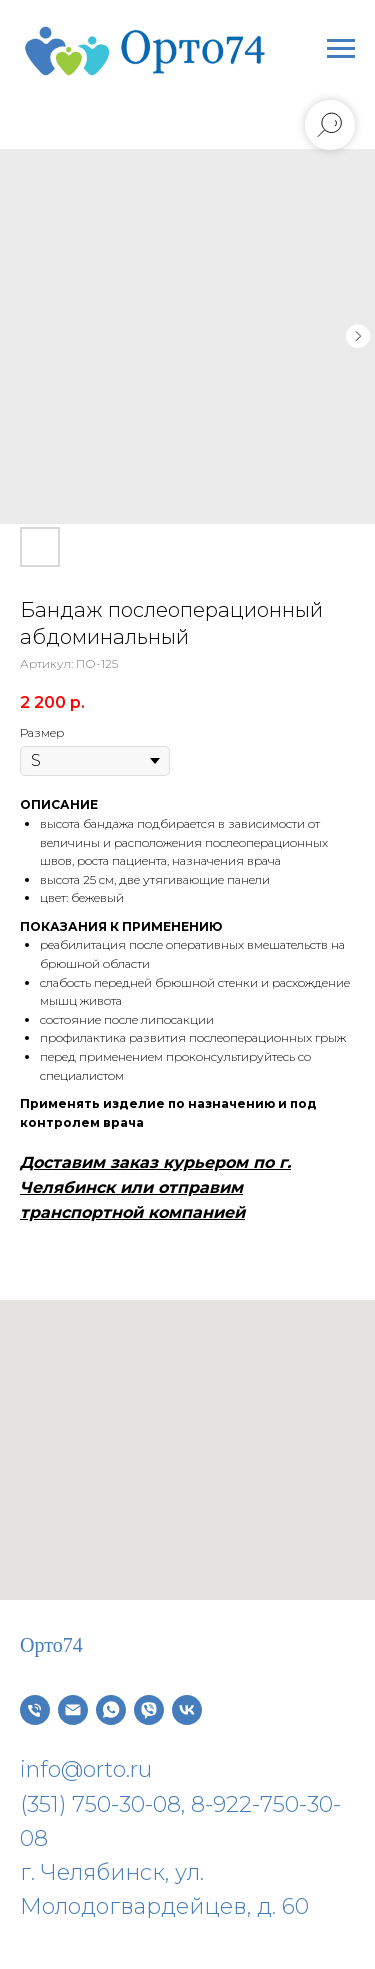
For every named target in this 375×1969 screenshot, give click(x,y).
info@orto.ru (86, 1769)
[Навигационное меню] (341, 49)
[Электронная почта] (73, 1710)
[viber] (149, 1710)
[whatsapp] (111, 1710)
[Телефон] (35, 1710)
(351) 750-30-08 (100, 1804)
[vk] (187, 1710)
